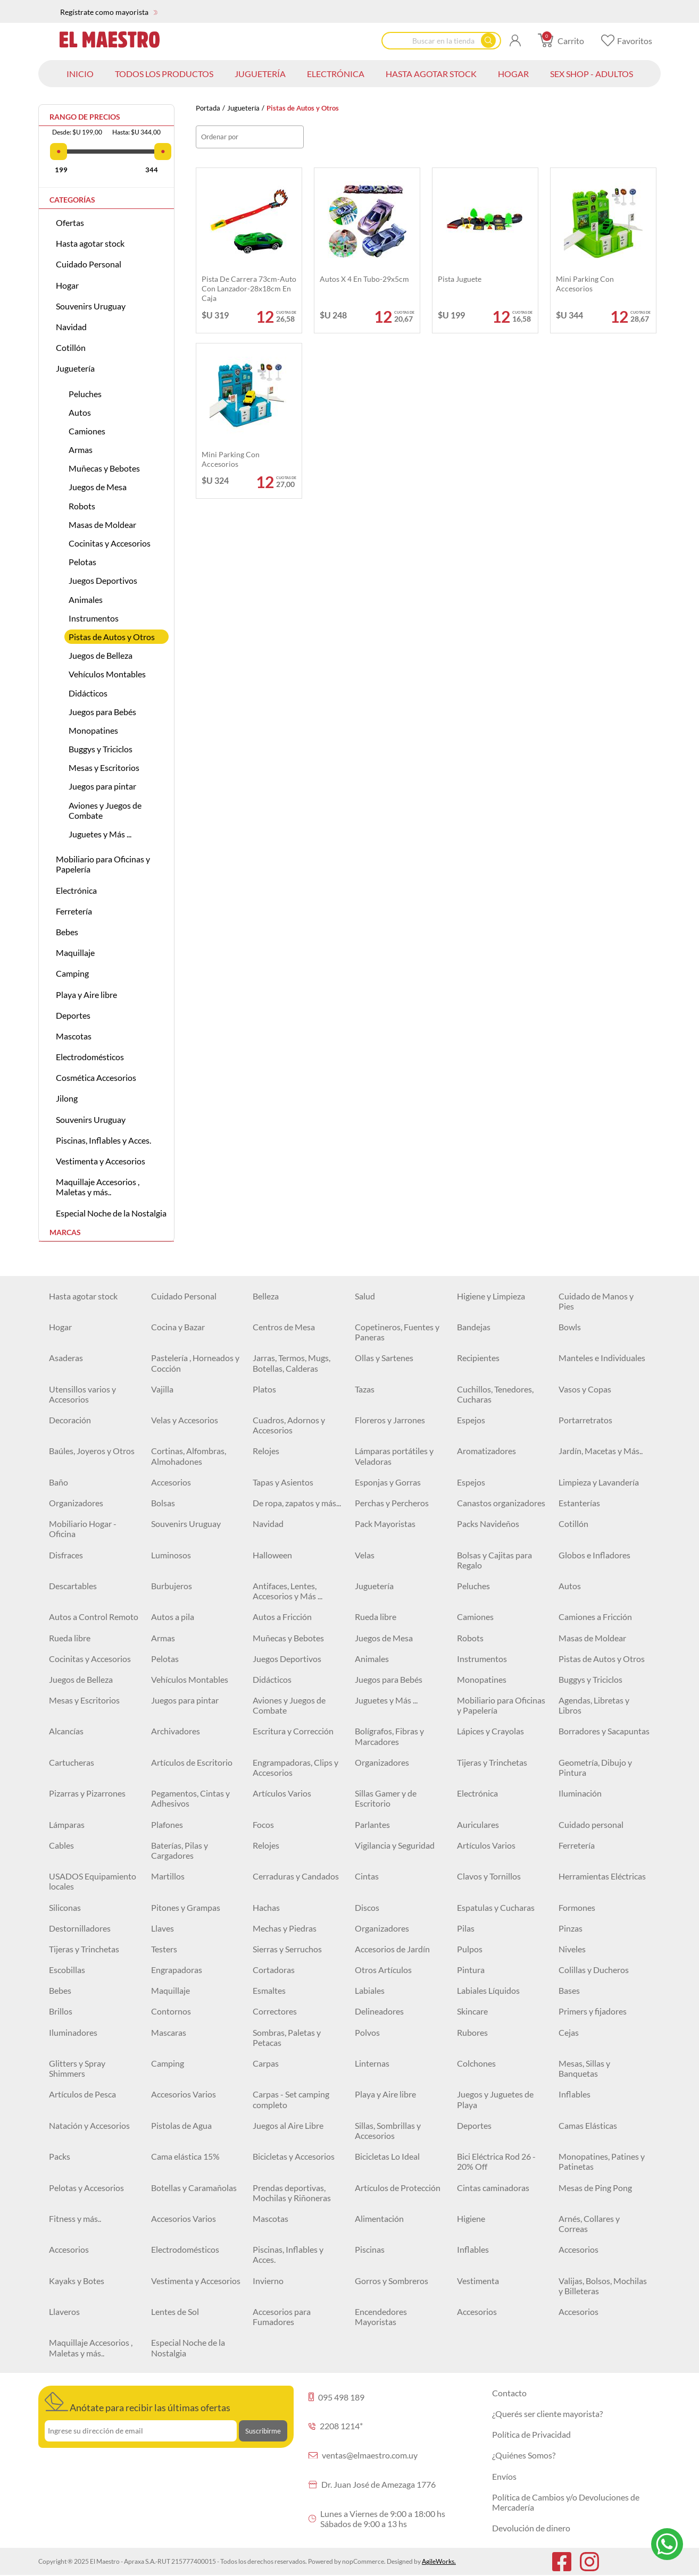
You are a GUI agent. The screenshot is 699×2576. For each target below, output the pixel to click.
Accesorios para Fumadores (282, 2316)
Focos (263, 1824)
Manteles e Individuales (602, 1358)
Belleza (266, 1296)
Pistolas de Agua (181, 2125)
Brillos (60, 2011)
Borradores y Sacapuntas (604, 1731)
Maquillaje (75, 952)
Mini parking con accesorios (585, 283)
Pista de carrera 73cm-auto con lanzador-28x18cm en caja (249, 288)
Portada (208, 108)
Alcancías (66, 1731)
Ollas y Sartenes (384, 1358)
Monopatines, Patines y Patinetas (602, 2161)
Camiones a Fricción (595, 1617)
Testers (164, 1949)
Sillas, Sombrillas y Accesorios (388, 2130)
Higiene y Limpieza (491, 1296)
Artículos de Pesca (82, 2094)
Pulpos (469, 1949)
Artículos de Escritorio (191, 1762)
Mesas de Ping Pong (595, 2188)
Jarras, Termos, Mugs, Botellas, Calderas (291, 1363)
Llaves (162, 1928)
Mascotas (73, 1036)
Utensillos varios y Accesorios (82, 1394)
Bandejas (473, 1327)
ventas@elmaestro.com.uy (363, 2455)
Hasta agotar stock (90, 243)
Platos (264, 1389)
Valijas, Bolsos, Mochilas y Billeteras (603, 2286)
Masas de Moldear (102, 524)
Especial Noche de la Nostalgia (111, 1213)
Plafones (167, 1824)
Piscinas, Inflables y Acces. (103, 1140)
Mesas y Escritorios (104, 767)
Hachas (266, 1907)
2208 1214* (336, 2426)
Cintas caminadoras (493, 2188)
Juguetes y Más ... (100, 834)
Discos (367, 1907)
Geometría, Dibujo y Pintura (595, 1767)
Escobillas (67, 1970)
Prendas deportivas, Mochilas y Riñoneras (292, 2193)
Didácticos (88, 693)
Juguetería (243, 108)
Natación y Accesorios (89, 2125)
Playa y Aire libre (86, 994)
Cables (61, 1845)
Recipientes (478, 1358)
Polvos (367, 2032)
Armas (81, 449)
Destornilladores (80, 1928)
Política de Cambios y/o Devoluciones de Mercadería (565, 2502)
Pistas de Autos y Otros (112, 637)
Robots (82, 506)
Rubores (472, 2032)
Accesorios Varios (183, 2094)
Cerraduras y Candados (296, 1876)
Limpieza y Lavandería (599, 1482)
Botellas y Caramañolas (194, 2188)
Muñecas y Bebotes (104, 468)
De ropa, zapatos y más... (297, 1503)
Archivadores (175, 1731)
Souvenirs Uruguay (91, 306)
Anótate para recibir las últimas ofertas (137, 2402)
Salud (365, 1296)
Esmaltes (269, 1990)
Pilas (466, 1928)
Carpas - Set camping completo (291, 2099)
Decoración (70, 1420)
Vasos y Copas (585, 1389)
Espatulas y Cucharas (496, 1907)
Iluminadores (73, 2032)
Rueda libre (375, 1617)
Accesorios (171, 1482)
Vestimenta (478, 2281)
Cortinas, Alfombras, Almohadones (188, 1456)
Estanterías (579, 1503)
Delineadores (379, 2011)
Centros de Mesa (284, 1327)
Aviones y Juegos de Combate (105, 810)
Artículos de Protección (397, 2188)
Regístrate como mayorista (109, 11)
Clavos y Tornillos (489, 1876)
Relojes (266, 1451)
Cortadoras (274, 1970)
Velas (365, 1555)
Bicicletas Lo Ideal (387, 2156)
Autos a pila (172, 1617)
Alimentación (379, 2218)
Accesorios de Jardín (392, 1949)
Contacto (509, 2393)
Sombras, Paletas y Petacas (287, 2037)
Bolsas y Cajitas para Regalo (494, 1560)
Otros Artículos (383, 1970)
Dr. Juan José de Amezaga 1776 (372, 2484)
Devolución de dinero (531, 2528)
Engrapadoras (176, 1970)
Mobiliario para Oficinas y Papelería (103, 864)
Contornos (171, 2011)
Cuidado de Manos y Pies (596, 1301)
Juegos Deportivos (103, 580)
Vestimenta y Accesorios (100, 1161)
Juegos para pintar (102, 786)
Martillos (168, 1876)
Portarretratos (585, 1420)
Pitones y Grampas (185, 1907)
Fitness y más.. (75, 2218)
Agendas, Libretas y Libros (594, 1705)
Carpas (266, 2063)
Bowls (570, 1327)
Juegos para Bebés (102, 712)
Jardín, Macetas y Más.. (601, 1451)
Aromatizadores (486, 1451)
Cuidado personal (591, 1824)
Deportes (73, 1015)
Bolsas (163, 1503)
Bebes (67, 932)
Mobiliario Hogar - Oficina (83, 1528)
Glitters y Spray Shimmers (77, 2068)
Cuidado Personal (88, 264)
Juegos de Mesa (98, 487)
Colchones (476, 2063)
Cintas (367, 1876)
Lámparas (67, 1824)
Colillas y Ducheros (594, 1970)
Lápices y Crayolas (490, 1731)
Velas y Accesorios (184, 1420)
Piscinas (370, 2249)
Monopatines (93, 730)
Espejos (471, 1420)
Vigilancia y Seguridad (395, 1845)
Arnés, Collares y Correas (589, 2223)
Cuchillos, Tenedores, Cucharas (495, 1394)
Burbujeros (171, 1586)
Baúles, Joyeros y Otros (92, 1451)
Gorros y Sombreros (391, 2281)
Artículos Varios (282, 1793)
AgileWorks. (439, 2561)
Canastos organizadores (501, 1503)
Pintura (471, 1970)
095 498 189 (336, 2397)
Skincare (472, 2011)
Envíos (504, 2476)
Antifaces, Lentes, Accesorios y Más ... (287, 1591)
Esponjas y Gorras (388, 1482)
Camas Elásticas (588, 2125)
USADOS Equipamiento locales (92, 1881)
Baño (58, 1482)
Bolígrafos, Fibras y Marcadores (389, 1736)
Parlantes (372, 1824)
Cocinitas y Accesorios (110, 543)
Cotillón (71, 347)
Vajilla (162, 1389)
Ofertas (70, 222)
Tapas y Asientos (283, 1482)
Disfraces (66, 1555)
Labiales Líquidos (488, 1990)
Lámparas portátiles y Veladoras (394, 1456)
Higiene (471, 2218)
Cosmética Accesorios (96, 1077)
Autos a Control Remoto (93, 1617)
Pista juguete (459, 278)
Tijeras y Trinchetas (492, 1762)
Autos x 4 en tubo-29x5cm (364, 278)
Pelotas (82, 562)
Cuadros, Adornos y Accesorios (289, 1425)
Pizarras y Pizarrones (87, 1793)
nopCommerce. (364, 2561)
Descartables (73, 1586)
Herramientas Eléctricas (602, 1876)
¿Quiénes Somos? (523, 2455)
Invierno (268, 2281)
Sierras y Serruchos (287, 1949)
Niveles (572, 1949)
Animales (86, 599)
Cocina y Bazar (178, 1327)
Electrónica (76, 890)
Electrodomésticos (90, 1057)
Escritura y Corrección (293, 1731)
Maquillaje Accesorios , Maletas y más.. (97, 1187)
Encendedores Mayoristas (381, 2316)
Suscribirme (263, 2431)
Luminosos (171, 1555)
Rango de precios (84, 117)
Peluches (85, 394)
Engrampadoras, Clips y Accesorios (295, 1767)
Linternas (372, 2063)
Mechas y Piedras (285, 1928)
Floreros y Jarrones (390, 1420)
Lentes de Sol (175, 2311)
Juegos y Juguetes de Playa (495, 2099)
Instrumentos (94, 618)
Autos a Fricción (282, 1617)
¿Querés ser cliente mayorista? (547, 2414)
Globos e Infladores (594, 1555)
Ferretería (74, 911)
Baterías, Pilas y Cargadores (179, 1850)
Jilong (67, 1098)
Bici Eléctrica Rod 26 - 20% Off (496, 2161)
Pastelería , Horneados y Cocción (195, 1363)
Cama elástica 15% (185, 2156)
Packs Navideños (488, 1523)
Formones (577, 1907)
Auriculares (478, 1824)
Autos (80, 412)
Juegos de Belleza (100, 655)
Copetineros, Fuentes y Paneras (397, 1332)
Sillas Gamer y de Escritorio (386, 1798)
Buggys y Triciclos (100, 749)
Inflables (574, 2094)
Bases (569, 1990)
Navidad (71, 327)
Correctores (275, 2011)
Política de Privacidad (531, 2434)
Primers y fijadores (593, 2011)
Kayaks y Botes (76, 2281)
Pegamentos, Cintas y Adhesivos (190, 1798)
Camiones (87, 431)
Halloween (272, 1555)
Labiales (370, 1990)
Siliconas (65, 1907)
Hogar (67, 285)
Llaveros (64, 2311)
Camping (72, 973)
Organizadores (76, 1503)
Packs (59, 2156)
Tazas (365, 1389)
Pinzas (571, 1928)
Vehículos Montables (107, 674)
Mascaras (168, 2032)
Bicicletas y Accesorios (294, 2156)
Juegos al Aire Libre (288, 2125)
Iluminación (580, 1793)
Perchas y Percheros (392, 1503)
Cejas (569, 2032)
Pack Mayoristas (385, 1523)
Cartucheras (71, 1762)
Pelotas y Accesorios (86, 2188)
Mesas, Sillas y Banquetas (584, 2068)
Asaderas (66, 1358)
